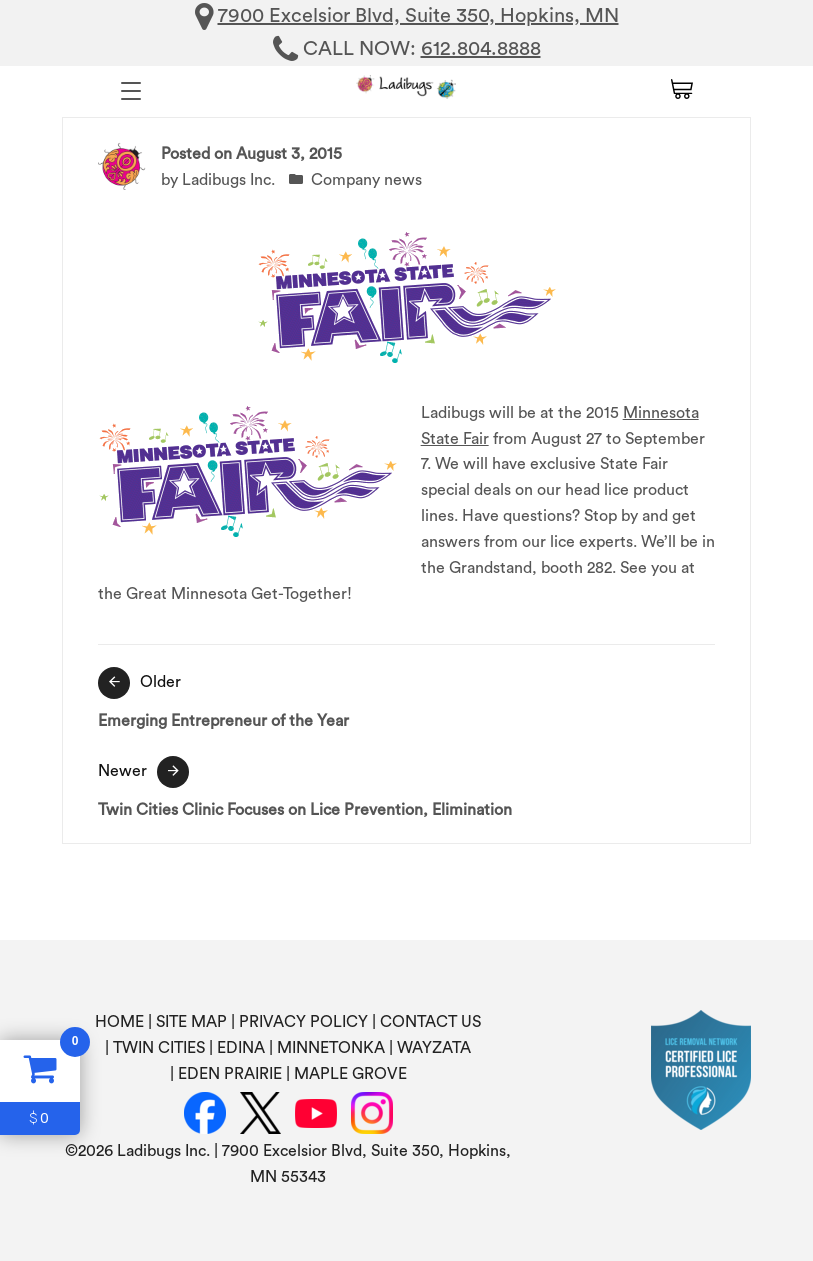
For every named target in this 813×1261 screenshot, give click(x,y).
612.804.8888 (481, 49)
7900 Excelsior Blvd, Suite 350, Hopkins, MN (418, 16)
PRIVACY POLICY (303, 1022)
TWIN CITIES (159, 1048)
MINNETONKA (331, 1048)
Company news (366, 180)
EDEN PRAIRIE (230, 1074)
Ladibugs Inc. (228, 180)
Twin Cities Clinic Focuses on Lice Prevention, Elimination (406, 787)
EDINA (241, 1048)
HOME (119, 1022)
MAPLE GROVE (350, 1074)
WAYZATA (434, 1048)
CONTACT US (430, 1022)
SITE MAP (191, 1022)
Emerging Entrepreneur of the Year (406, 698)
